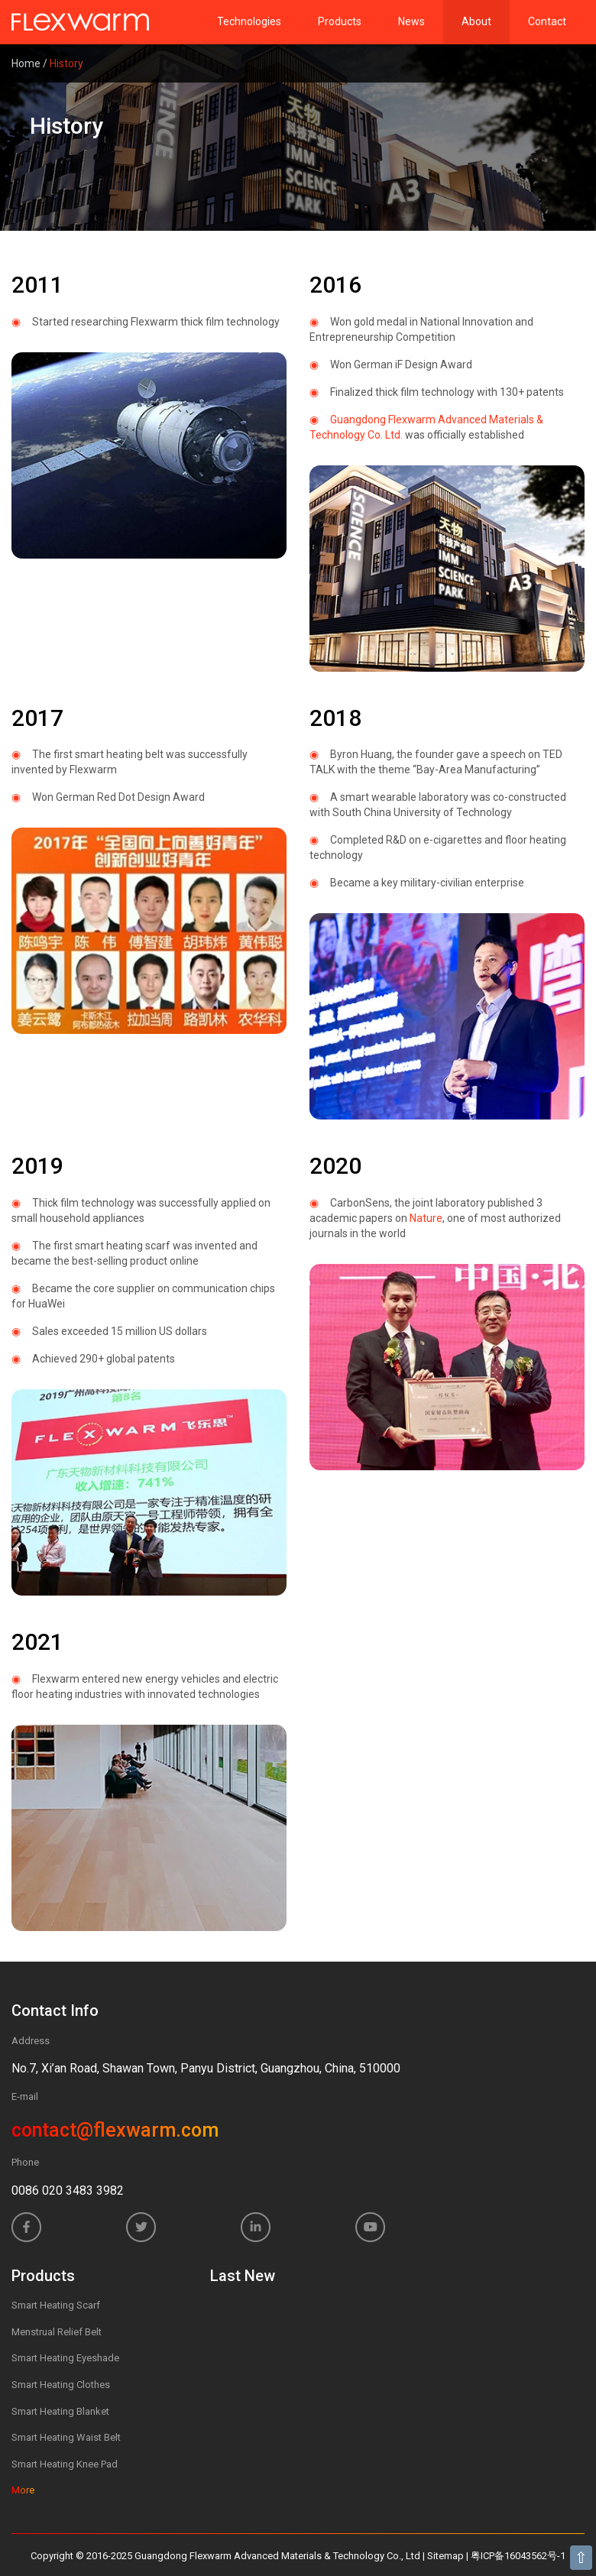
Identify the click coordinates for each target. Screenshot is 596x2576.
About (476, 21)
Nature (426, 1218)
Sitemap (445, 2555)
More (22, 2490)
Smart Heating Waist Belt (66, 2437)
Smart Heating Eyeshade (65, 2358)
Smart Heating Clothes (60, 2384)
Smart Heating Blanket (60, 2411)
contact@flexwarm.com (115, 2130)
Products (339, 21)
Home (25, 63)
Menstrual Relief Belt (56, 2332)
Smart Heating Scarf (55, 2305)
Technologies (249, 21)
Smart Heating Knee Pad (64, 2464)
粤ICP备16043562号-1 (518, 2555)
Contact (547, 21)
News (411, 21)
